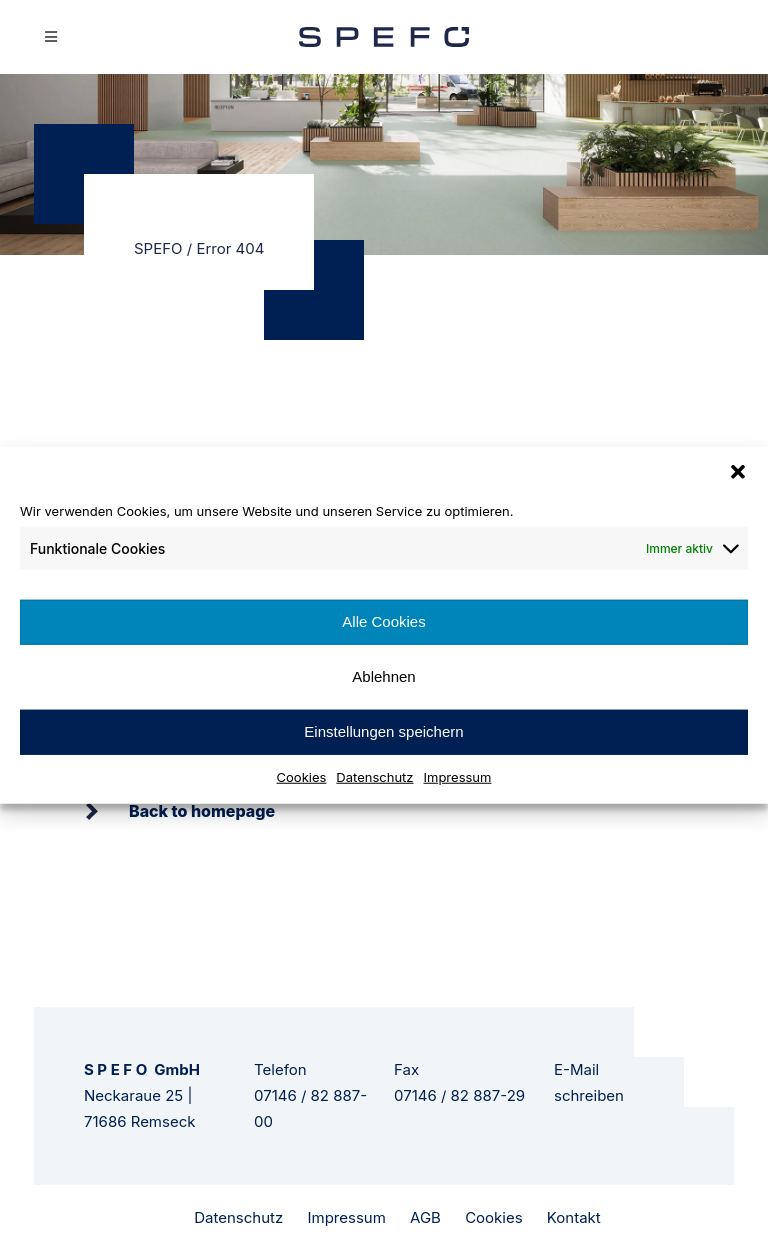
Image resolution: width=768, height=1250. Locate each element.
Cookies (302, 776)
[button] (738, 472)
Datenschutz (374, 776)
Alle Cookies (383, 621)
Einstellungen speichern (383, 731)
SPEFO (158, 248)
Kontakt (574, 1217)
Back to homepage (202, 811)
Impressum (458, 776)
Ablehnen (383, 676)
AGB (425, 1217)
